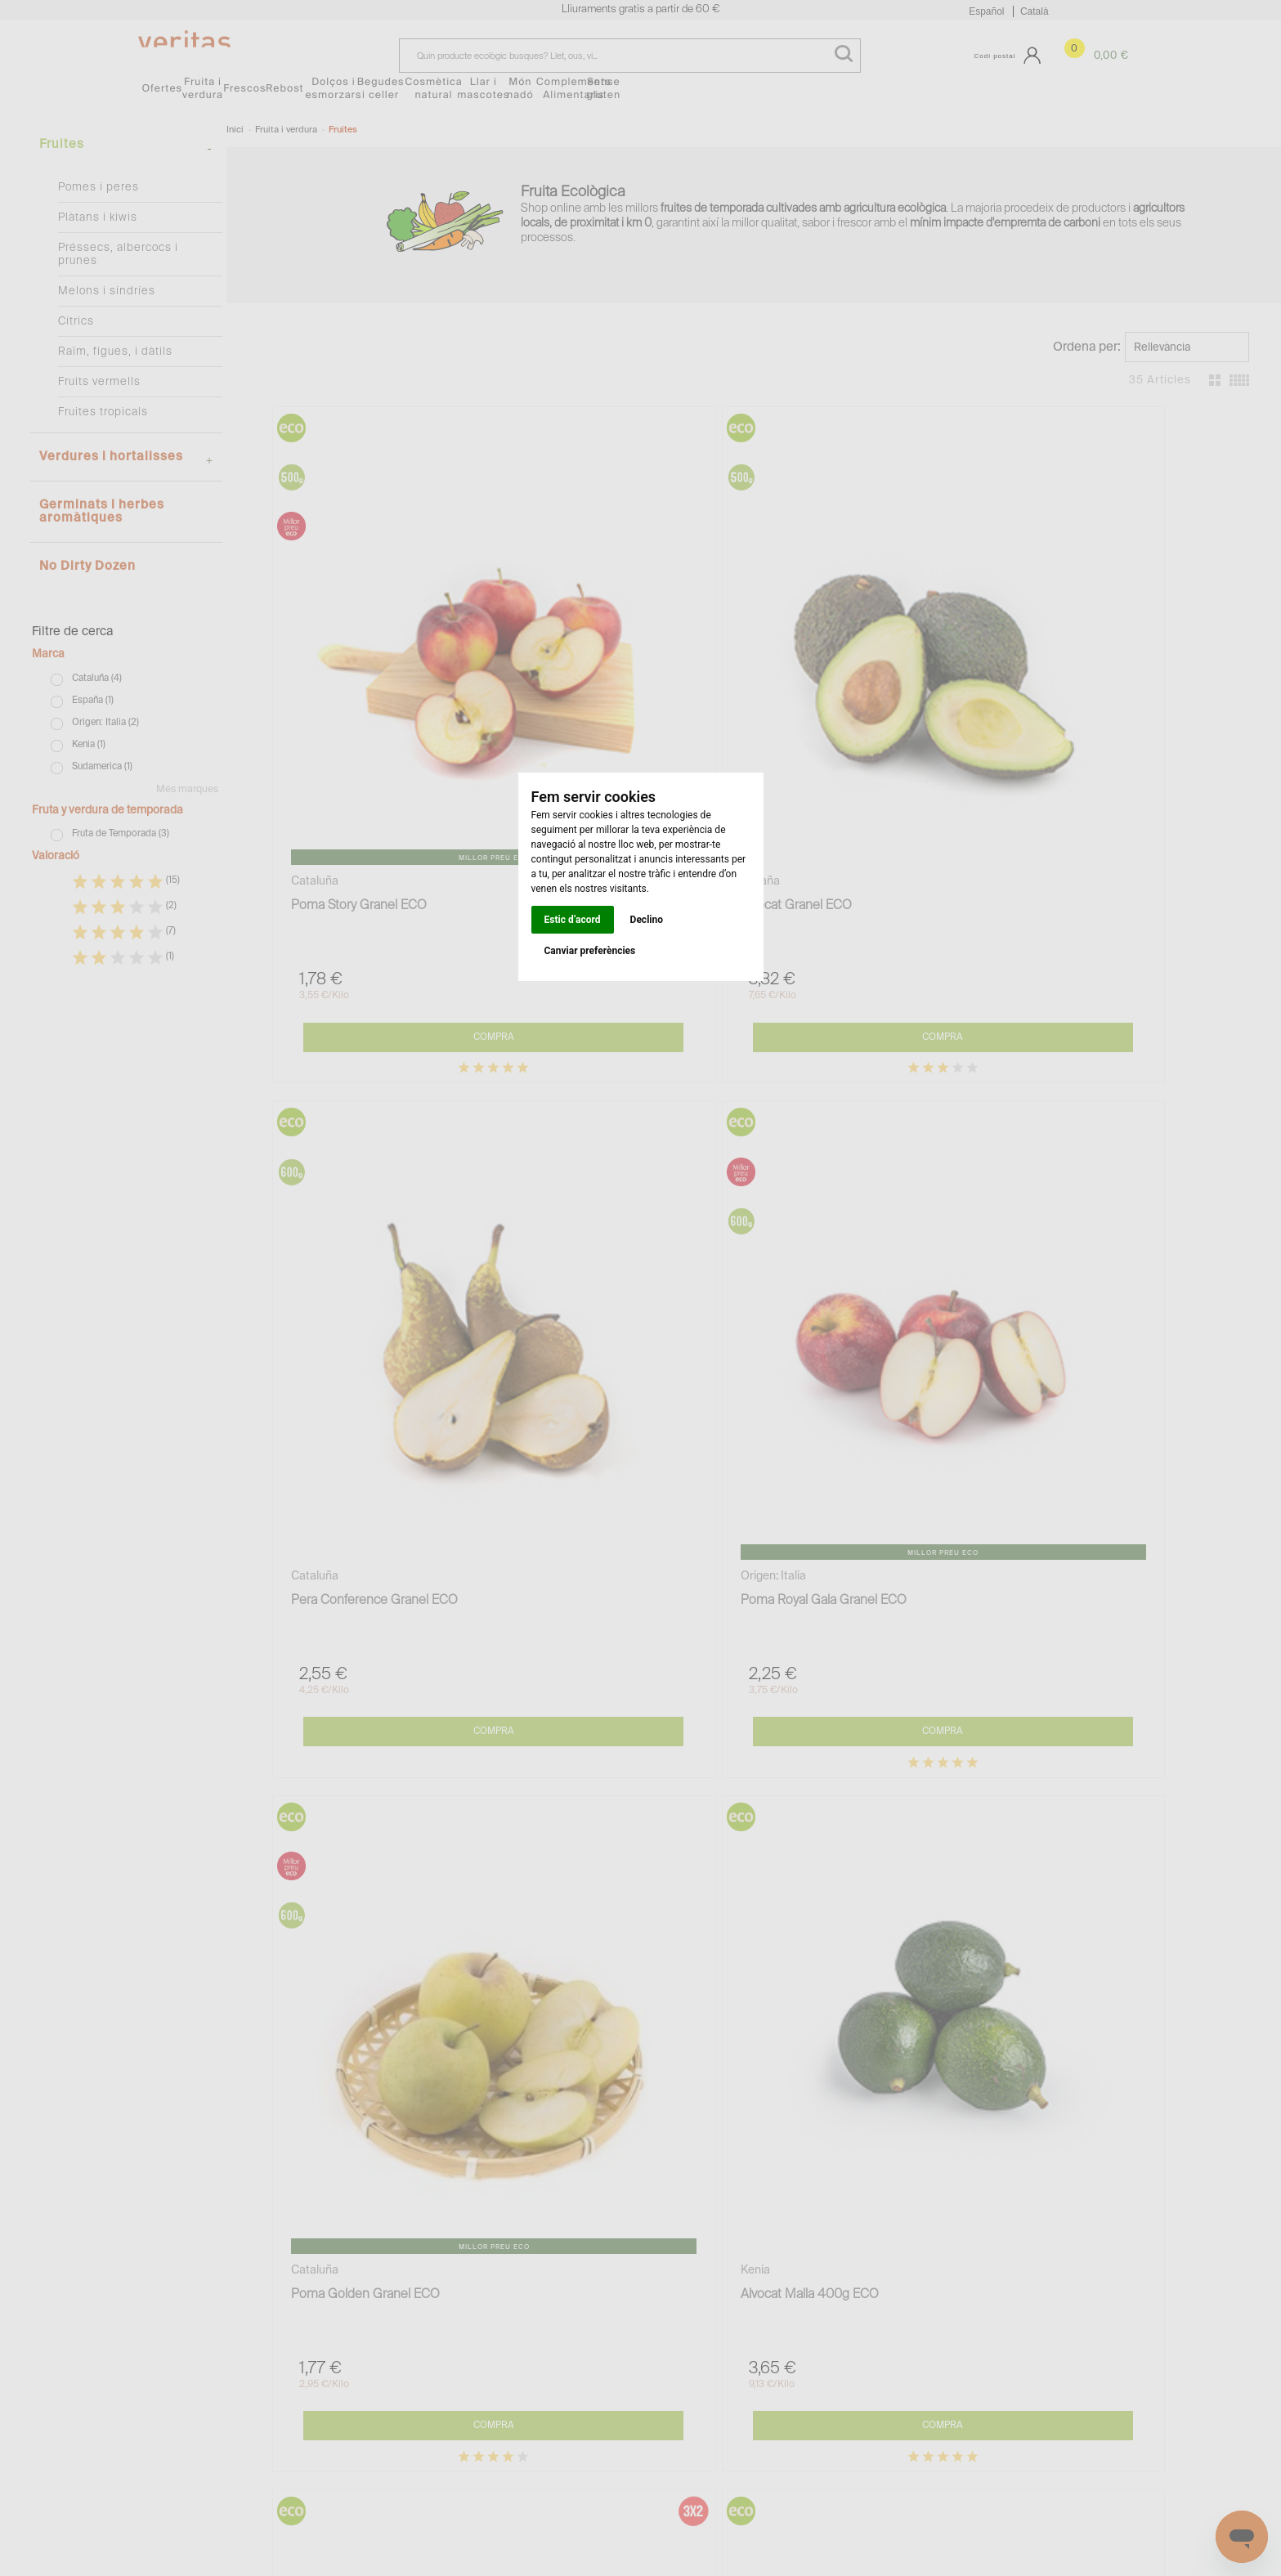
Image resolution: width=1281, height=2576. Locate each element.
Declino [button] (646, 919)
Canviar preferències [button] (590, 950)
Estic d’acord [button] (572, 919)
